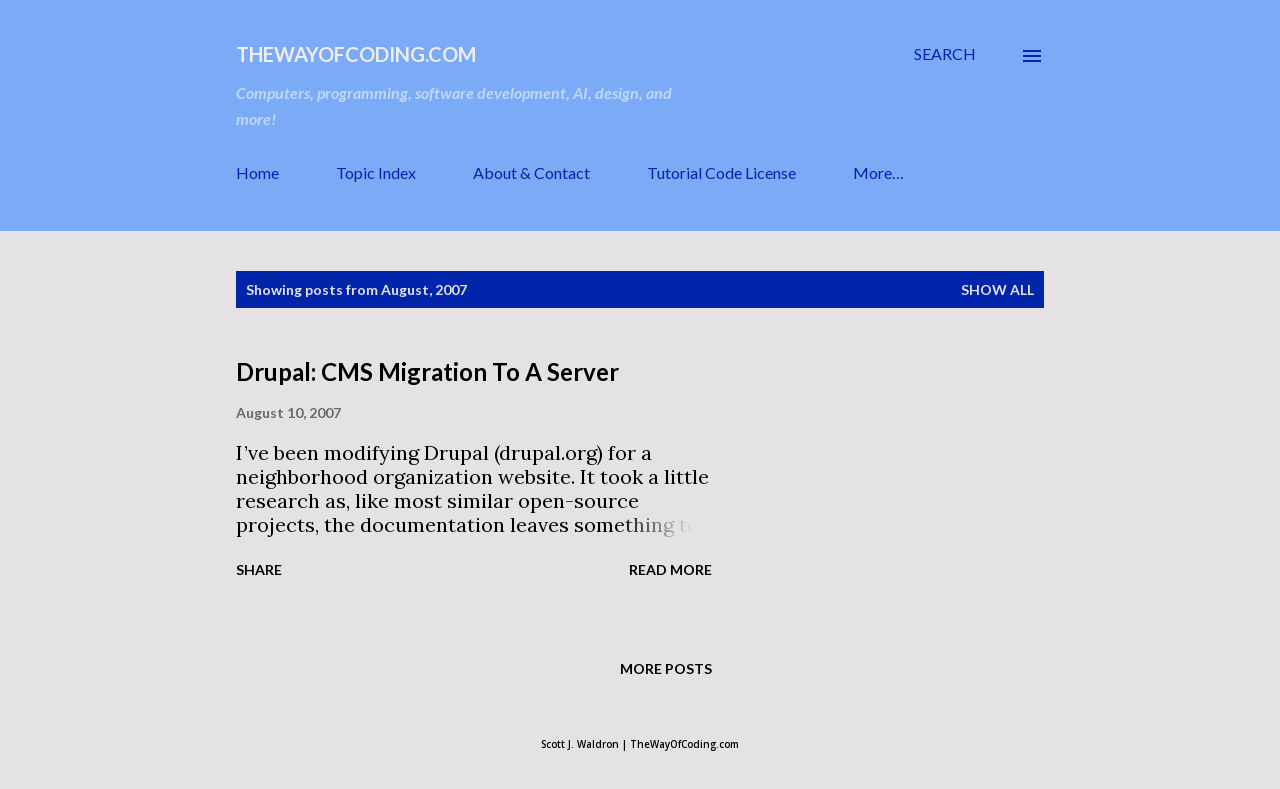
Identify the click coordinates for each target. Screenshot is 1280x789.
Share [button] (259, 569)
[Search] (945, 54)
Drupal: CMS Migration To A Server (427, 371)
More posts (666, 668)
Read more (670, 569)
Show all (997, 289)
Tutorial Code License (721, 172)
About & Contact (531, 172)
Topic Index (376, 172)
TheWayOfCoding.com (356, 54)
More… (878, 172)
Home (257, 172)
